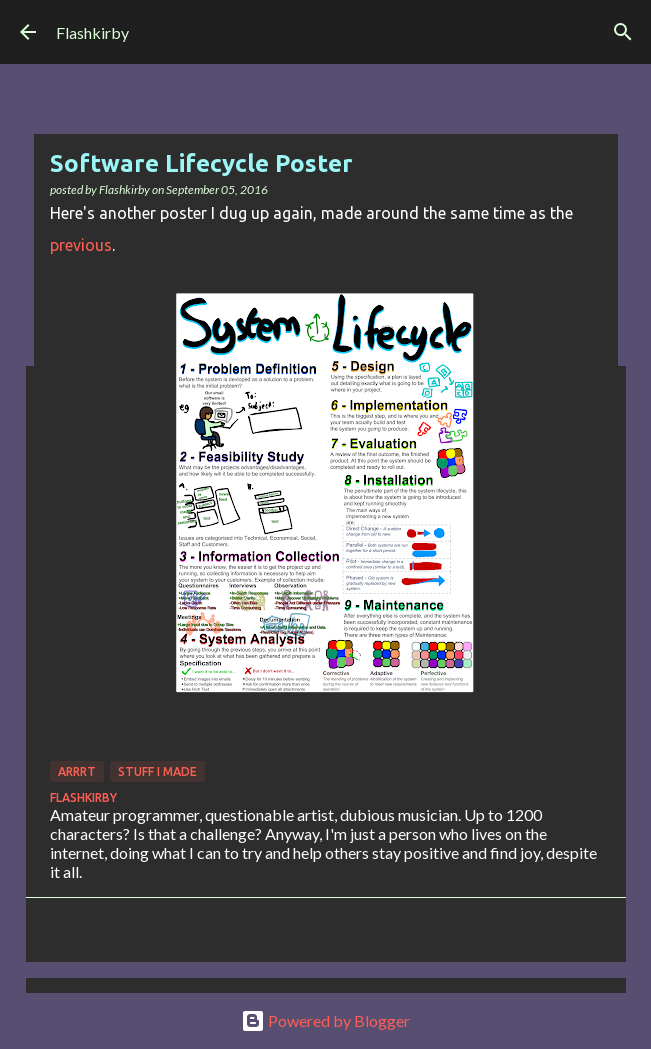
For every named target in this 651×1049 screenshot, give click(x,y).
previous (81, 245)
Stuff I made (157, 771)
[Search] (623, 32)
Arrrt (77, 771)
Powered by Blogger (325, 1020)
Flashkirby (92, 32)
